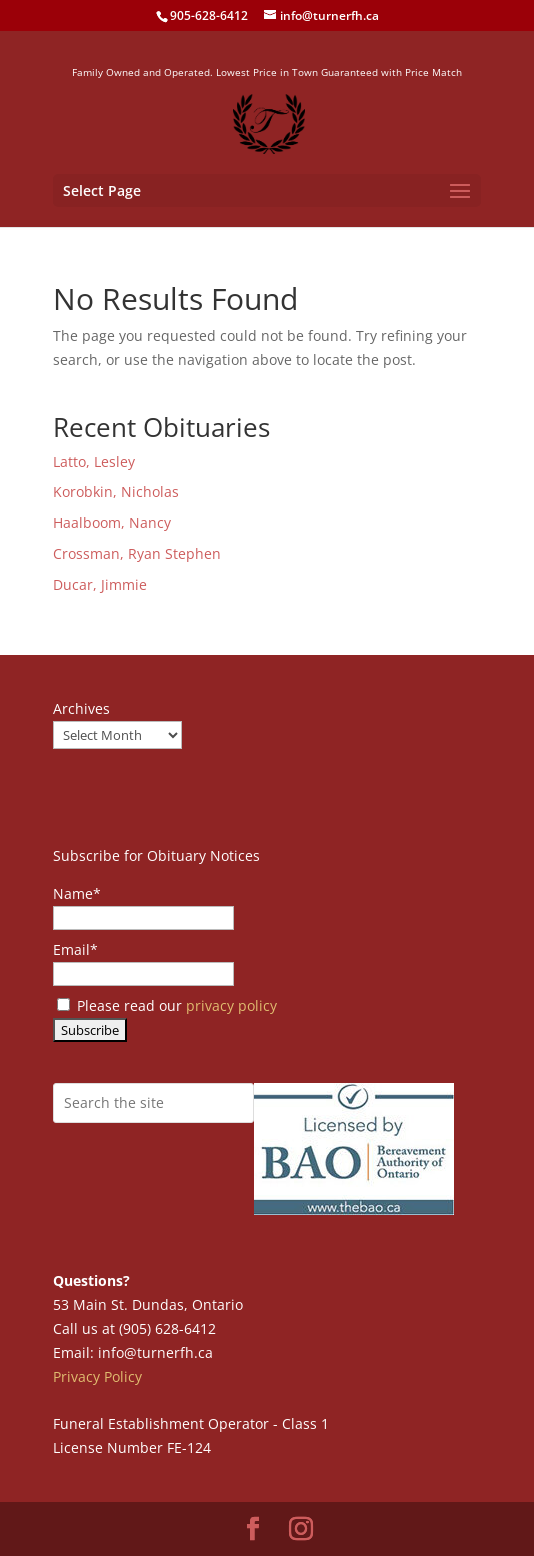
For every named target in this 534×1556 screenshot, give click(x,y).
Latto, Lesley (94, 461)
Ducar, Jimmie (100, 584)
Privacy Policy (97, 1376)
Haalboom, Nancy (112, 522)
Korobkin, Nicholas (116, 491)
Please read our (167, 1005)
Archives (81, 708)
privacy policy (231, 1005)
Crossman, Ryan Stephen (137, 553)
